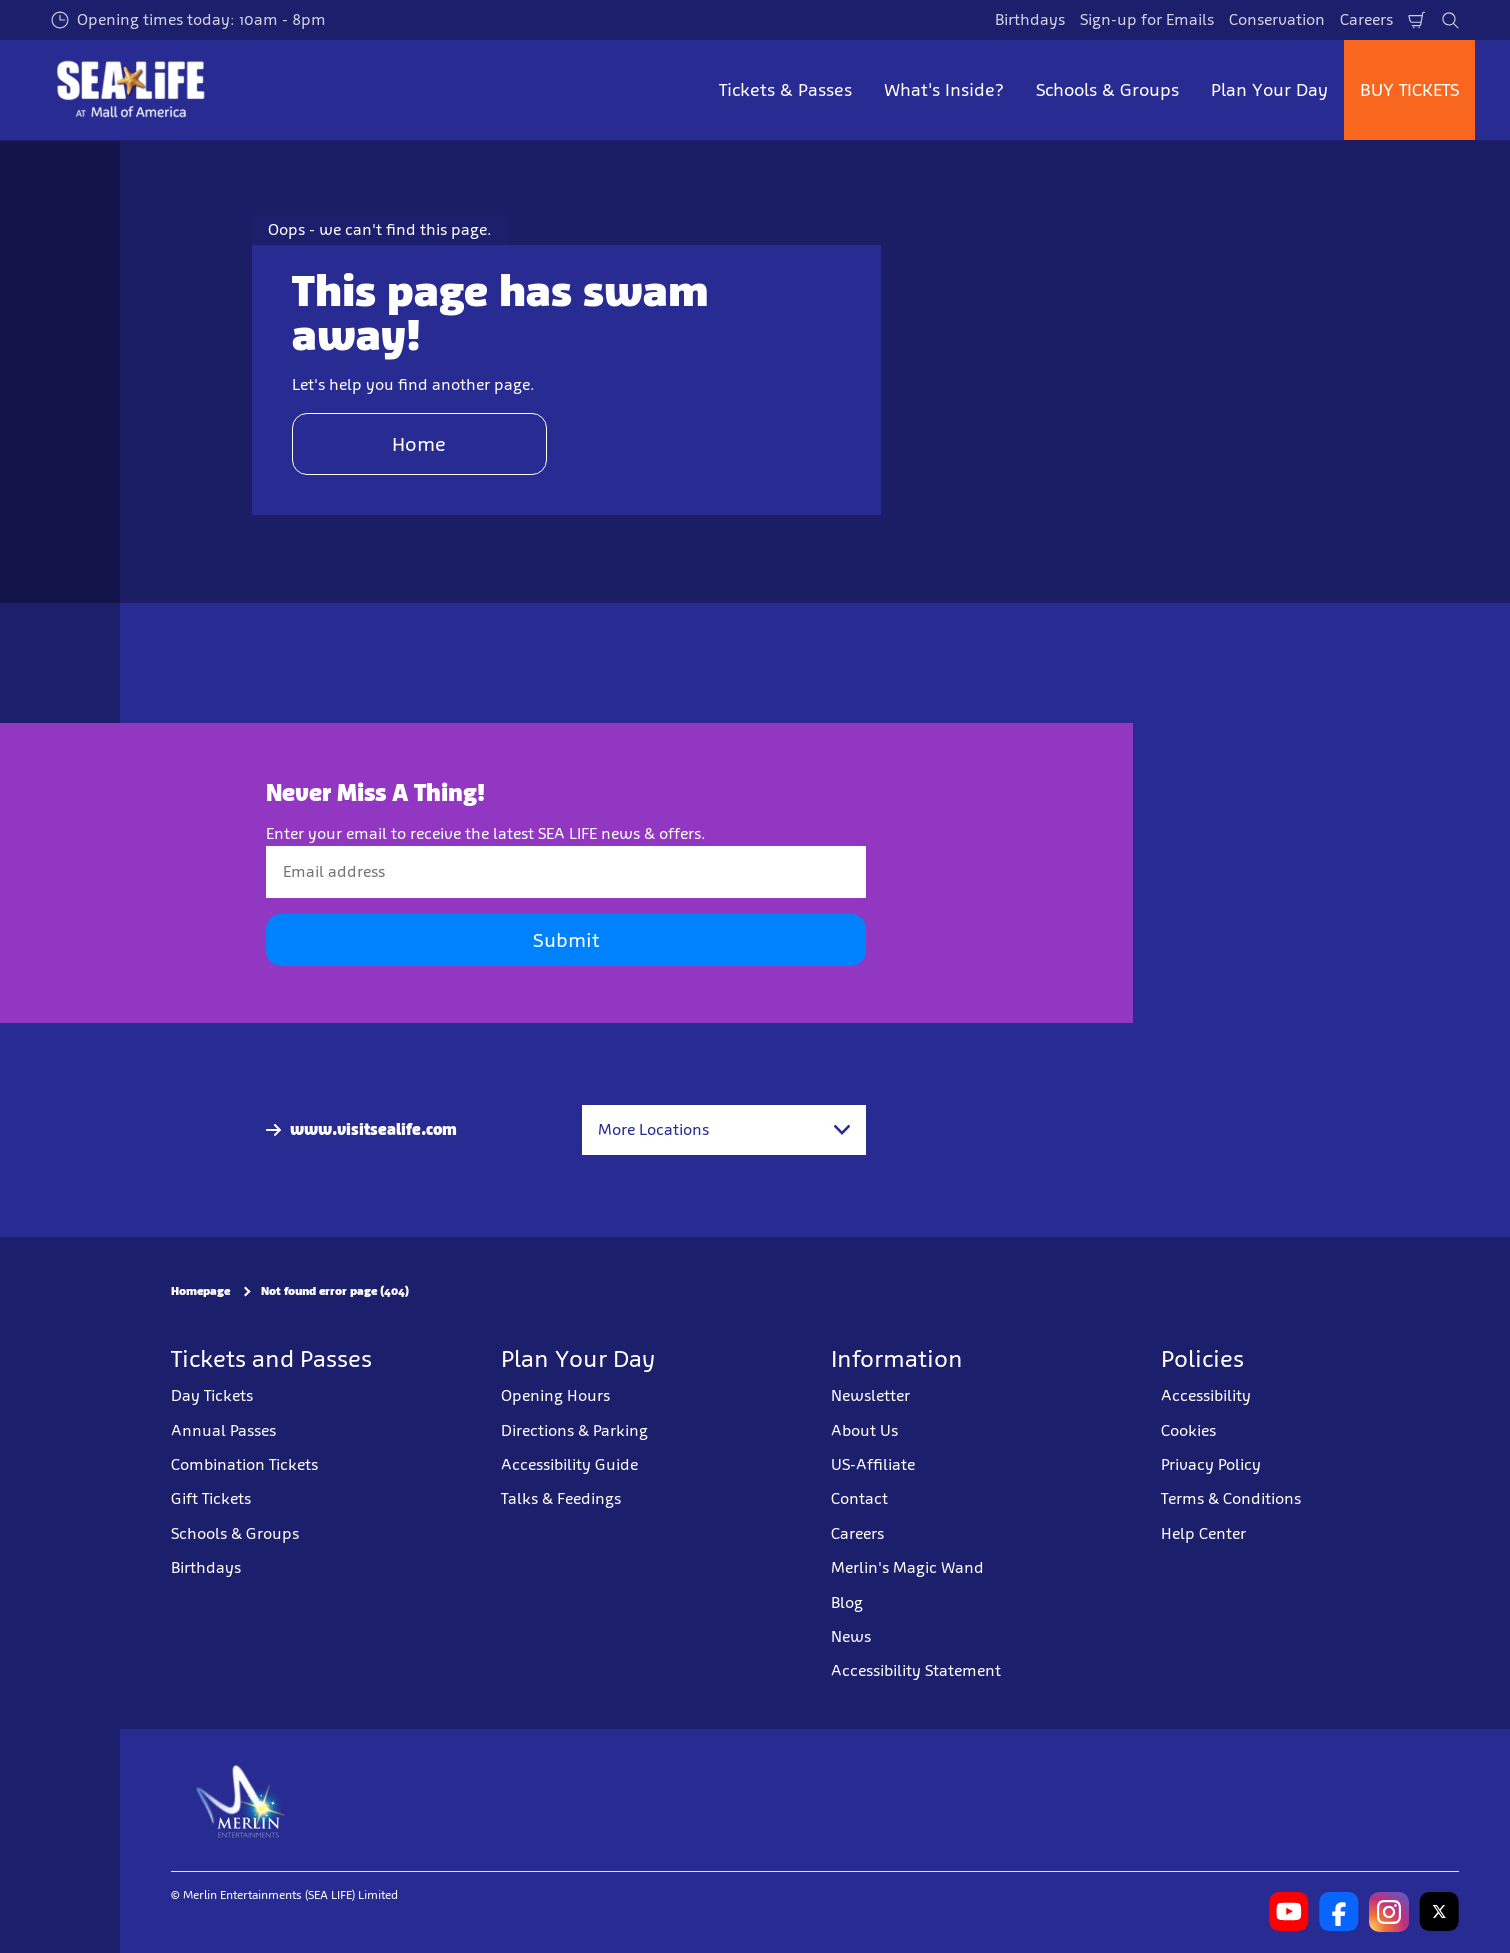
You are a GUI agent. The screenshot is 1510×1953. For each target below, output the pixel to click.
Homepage (200, 1291)
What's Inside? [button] (944, 90)
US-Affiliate (873, 1464)
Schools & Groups (235, 1533)
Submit (566, 940)
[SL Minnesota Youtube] (1289, 1912)
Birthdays (1030, 19)
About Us (864, 1430)
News (851, 1636)
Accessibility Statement (916, 1670)
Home (419, 444)
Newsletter (870, 1395)
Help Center (1203, 1533)
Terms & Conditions (1231, 1498)
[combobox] (724, 1130)
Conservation (1277, 19)
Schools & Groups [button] (1107, 90)
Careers (1366, 19)
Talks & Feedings (561, 1498)
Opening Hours (555, 1395)
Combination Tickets (244, 1464)
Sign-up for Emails (1147, 19)
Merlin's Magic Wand (907, 1567)
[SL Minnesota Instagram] (1389, 1912)
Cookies (1188, 1430)
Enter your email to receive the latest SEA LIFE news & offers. (486, 833)
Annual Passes (223, 1430)
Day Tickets (212, 1395)
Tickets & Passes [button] (785, 90)
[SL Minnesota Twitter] (1439, 1912)
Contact (859, 1498)
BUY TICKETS (1409, 90)
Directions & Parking (574, 1430)
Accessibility (1206, 1395)
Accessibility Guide (569, 1464)
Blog (847, 1602)
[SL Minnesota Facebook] (1339, 1912)
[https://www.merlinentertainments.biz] (241, 1800)
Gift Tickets (211, 1498)
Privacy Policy (1211, 1464)
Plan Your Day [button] (1269, 90)
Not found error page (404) (335, 1291)
